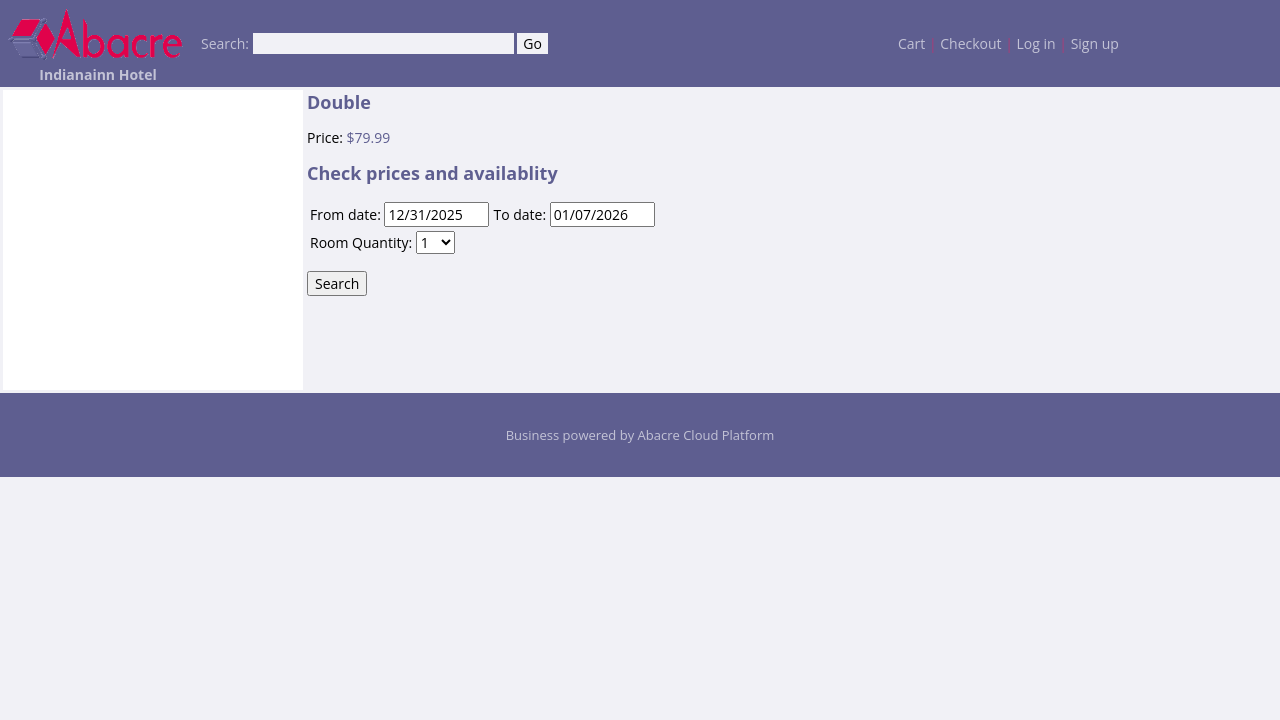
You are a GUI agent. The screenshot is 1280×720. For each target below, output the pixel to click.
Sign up (1095, 43)
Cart (911, 43)
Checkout (970, 43)
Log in (1036, 43)
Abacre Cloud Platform (706, 435)
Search (337, 283)
